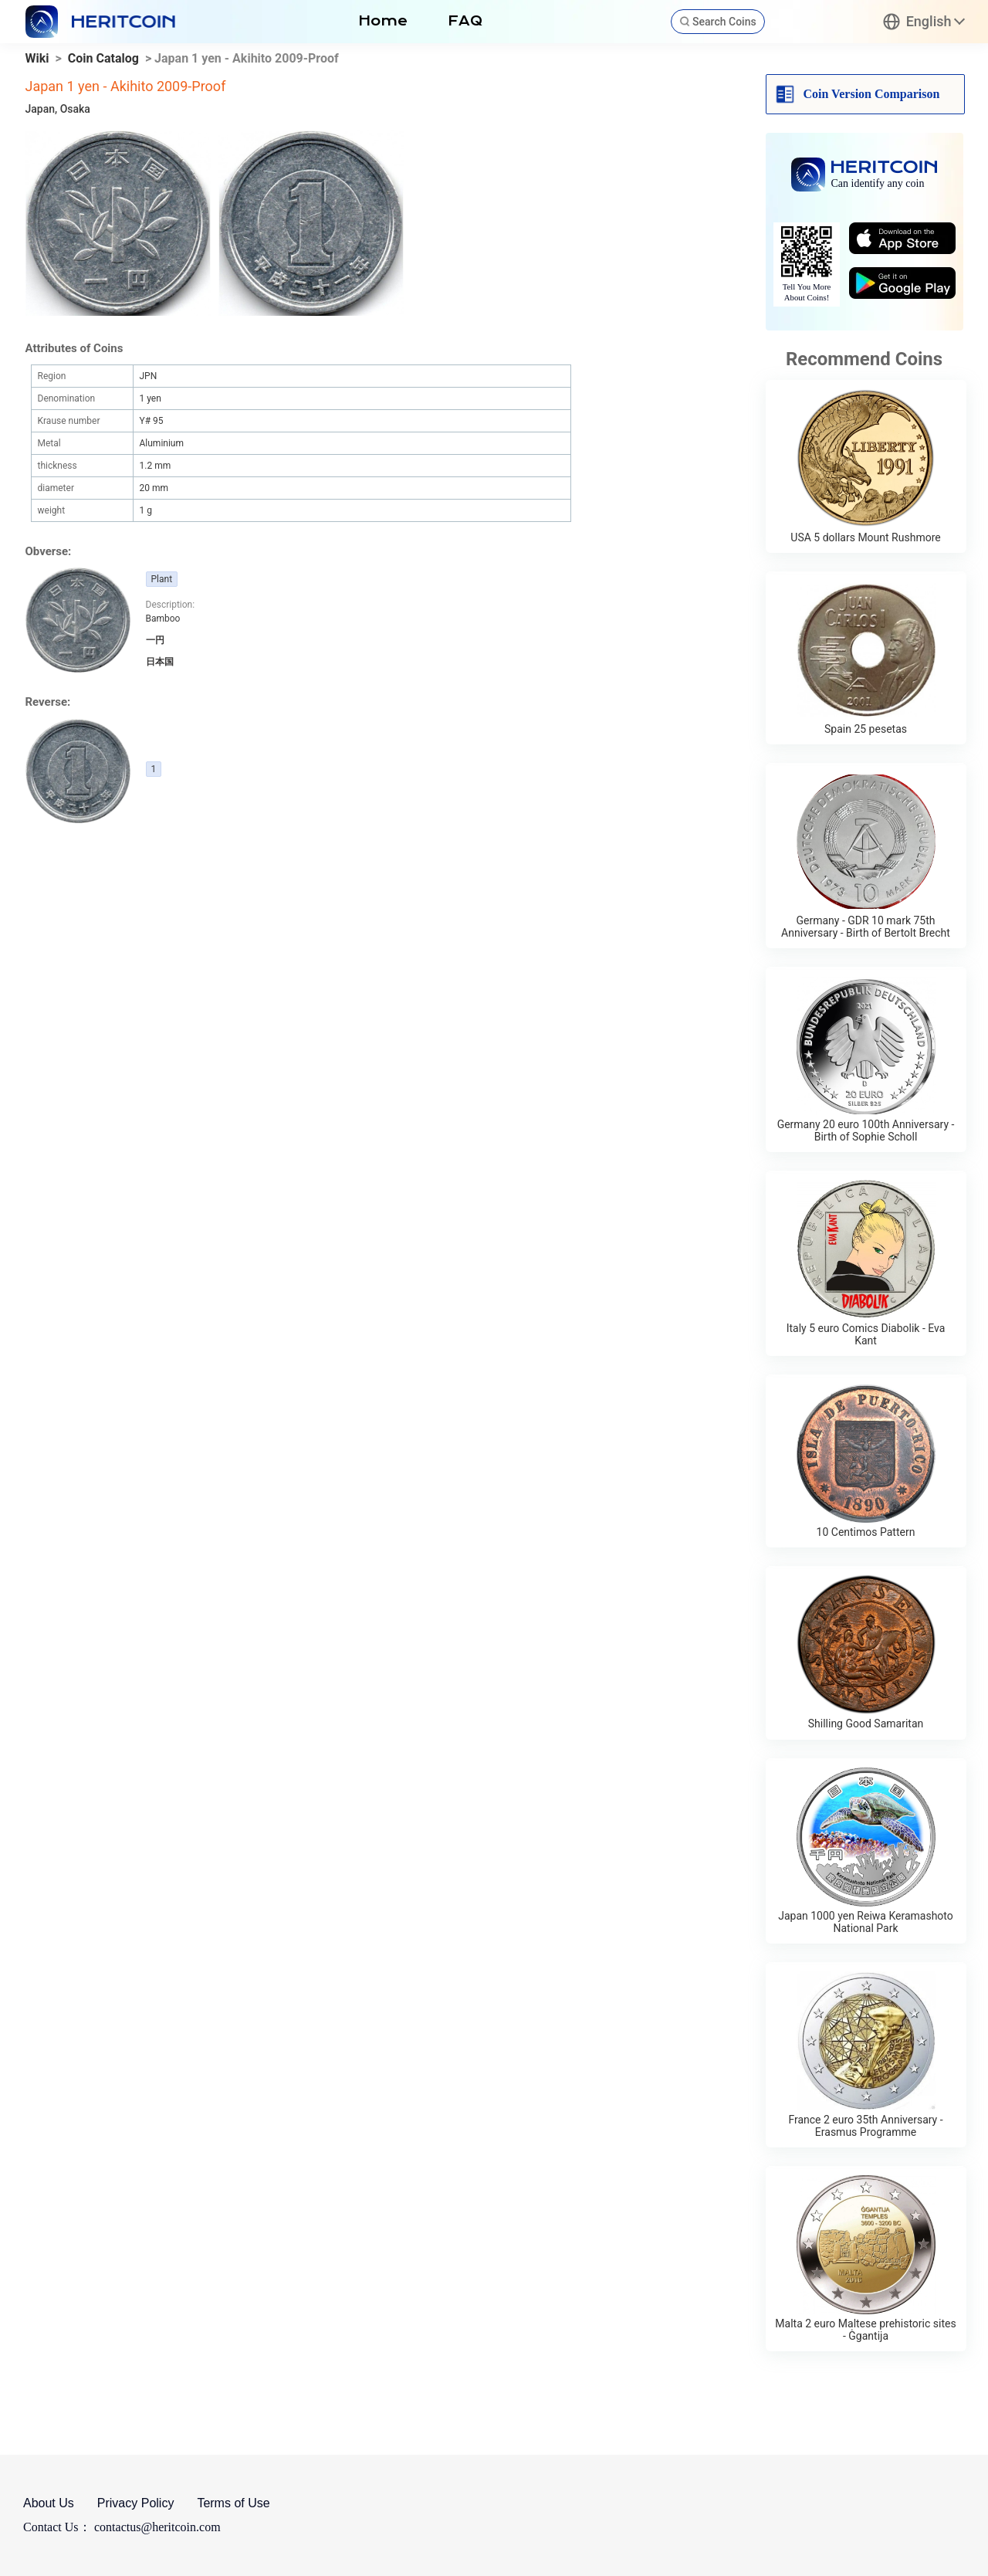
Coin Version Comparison (872, 93)
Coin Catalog (103, 58)
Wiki (37, 58)
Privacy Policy (135, 2503)
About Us (48, 2503)
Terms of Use (233, 2503)
